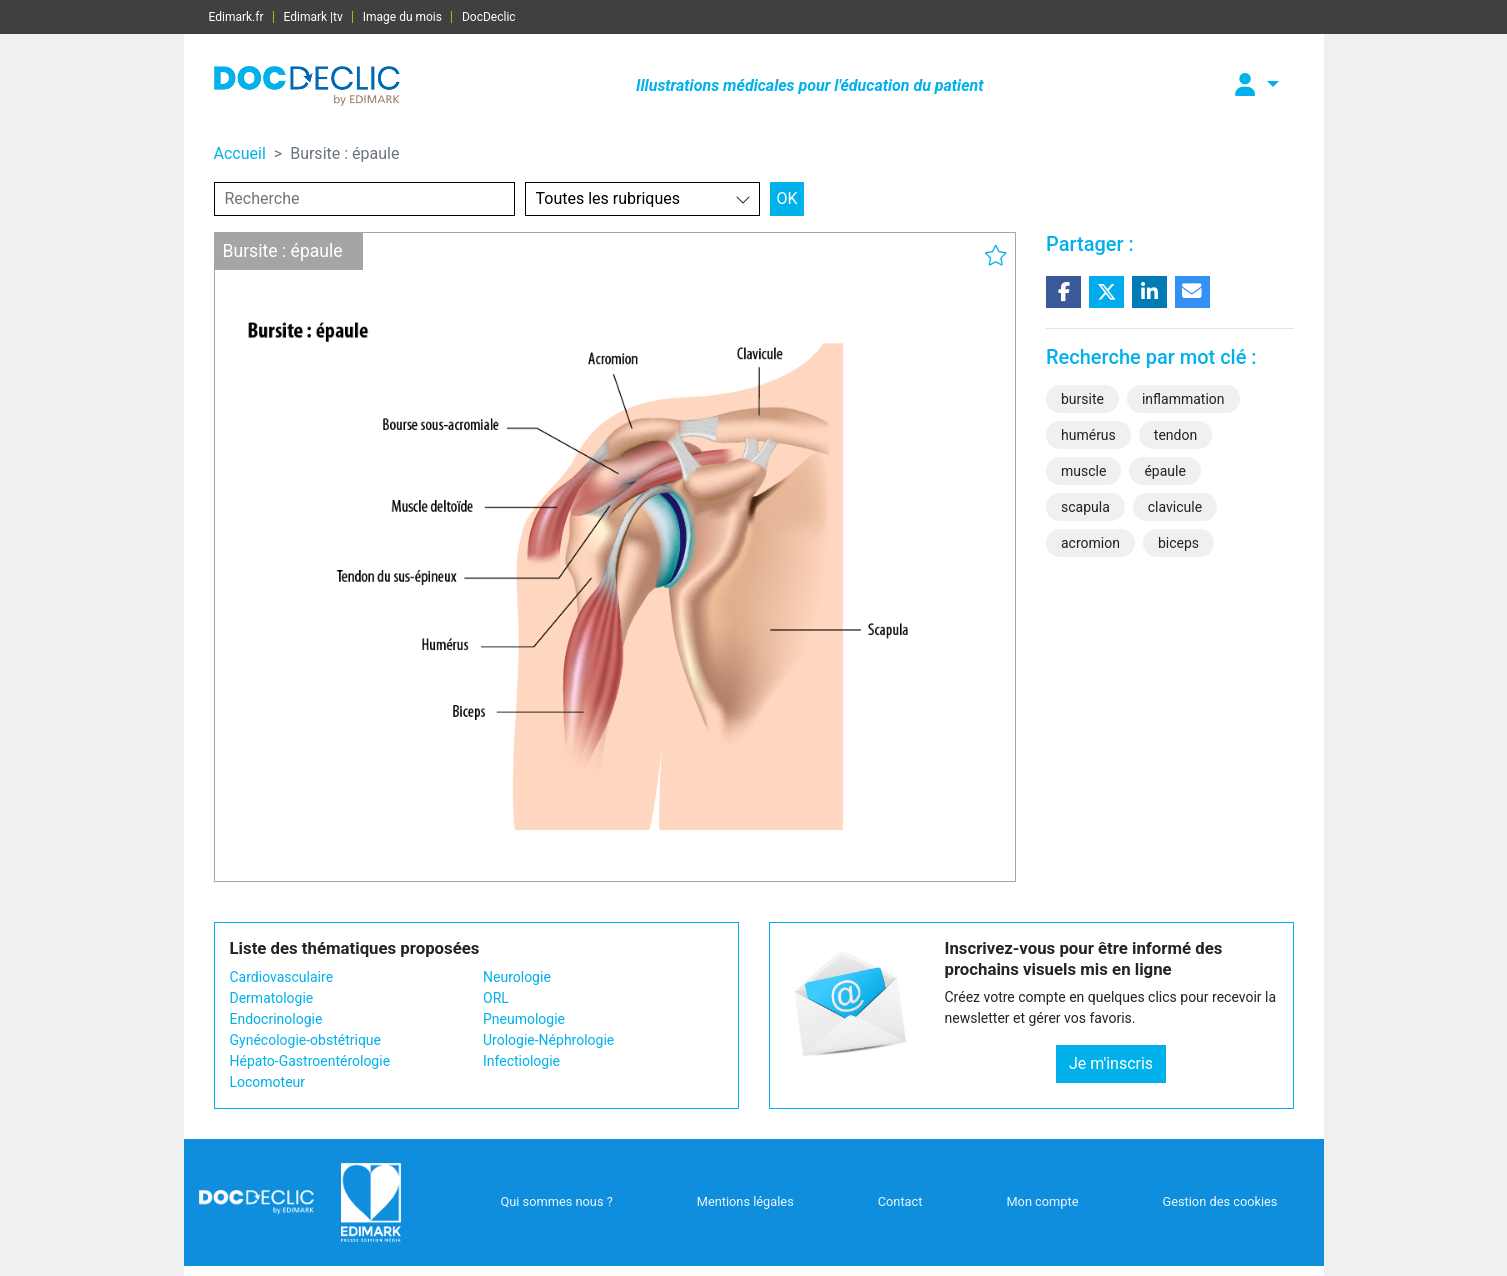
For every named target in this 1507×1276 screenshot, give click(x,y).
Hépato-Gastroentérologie (310, 1061)
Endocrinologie (276, 1019)
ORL (496, 998)
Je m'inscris (1111, 1063)
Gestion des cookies (1219, 1201)
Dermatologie (272, 998)
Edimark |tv (313, 17)
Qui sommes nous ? (556, 1201)
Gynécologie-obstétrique (305, 1040)
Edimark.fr (236, 17)
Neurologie (517, 977)
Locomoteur (268, 1082)
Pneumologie (524, 1019)
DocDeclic (489, 17)
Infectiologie (521, 1061)
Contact (900, 1201)
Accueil (240, 153)
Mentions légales (745, 1201)
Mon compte (1042, 1201)
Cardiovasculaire (282, 977)
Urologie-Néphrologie (548, 1040)
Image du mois (402, 17)
